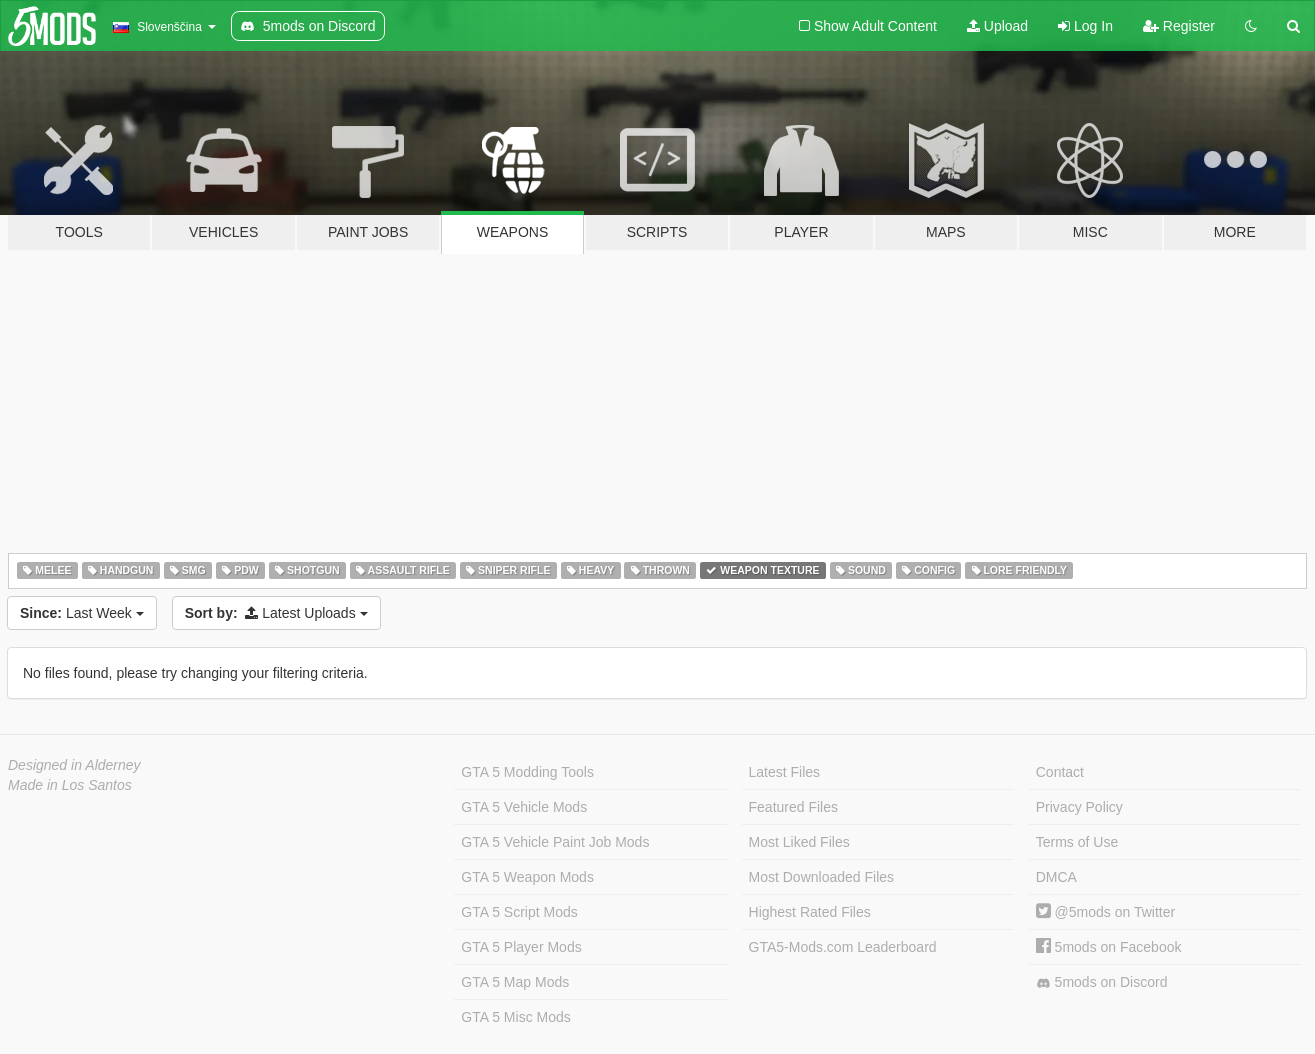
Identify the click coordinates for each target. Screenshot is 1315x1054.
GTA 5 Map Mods (515, 982)
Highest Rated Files (810, 912)
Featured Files (793, 807)
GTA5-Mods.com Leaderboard (843, 947)
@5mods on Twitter (1105, 912)
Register (1179, 26)
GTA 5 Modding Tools (527, 772)
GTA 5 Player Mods (521, 947)
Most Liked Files (799, 842)
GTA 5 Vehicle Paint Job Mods (555, 842)
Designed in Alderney (74, 765)
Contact (1060, 772)
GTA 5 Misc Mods (515, 1017)
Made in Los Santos (70, 785)
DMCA (1056, 877)
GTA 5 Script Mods (519, 912)
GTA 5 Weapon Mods (527, 877)
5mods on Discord (1102, 982)
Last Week (82, 613)
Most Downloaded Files (822, 877)
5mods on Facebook (1109, 947)
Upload (997, 26)
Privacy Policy (1079, 807)
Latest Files (785, 772)
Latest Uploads (276, 613)
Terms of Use (1077, 842)
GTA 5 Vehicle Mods (524, 807)
